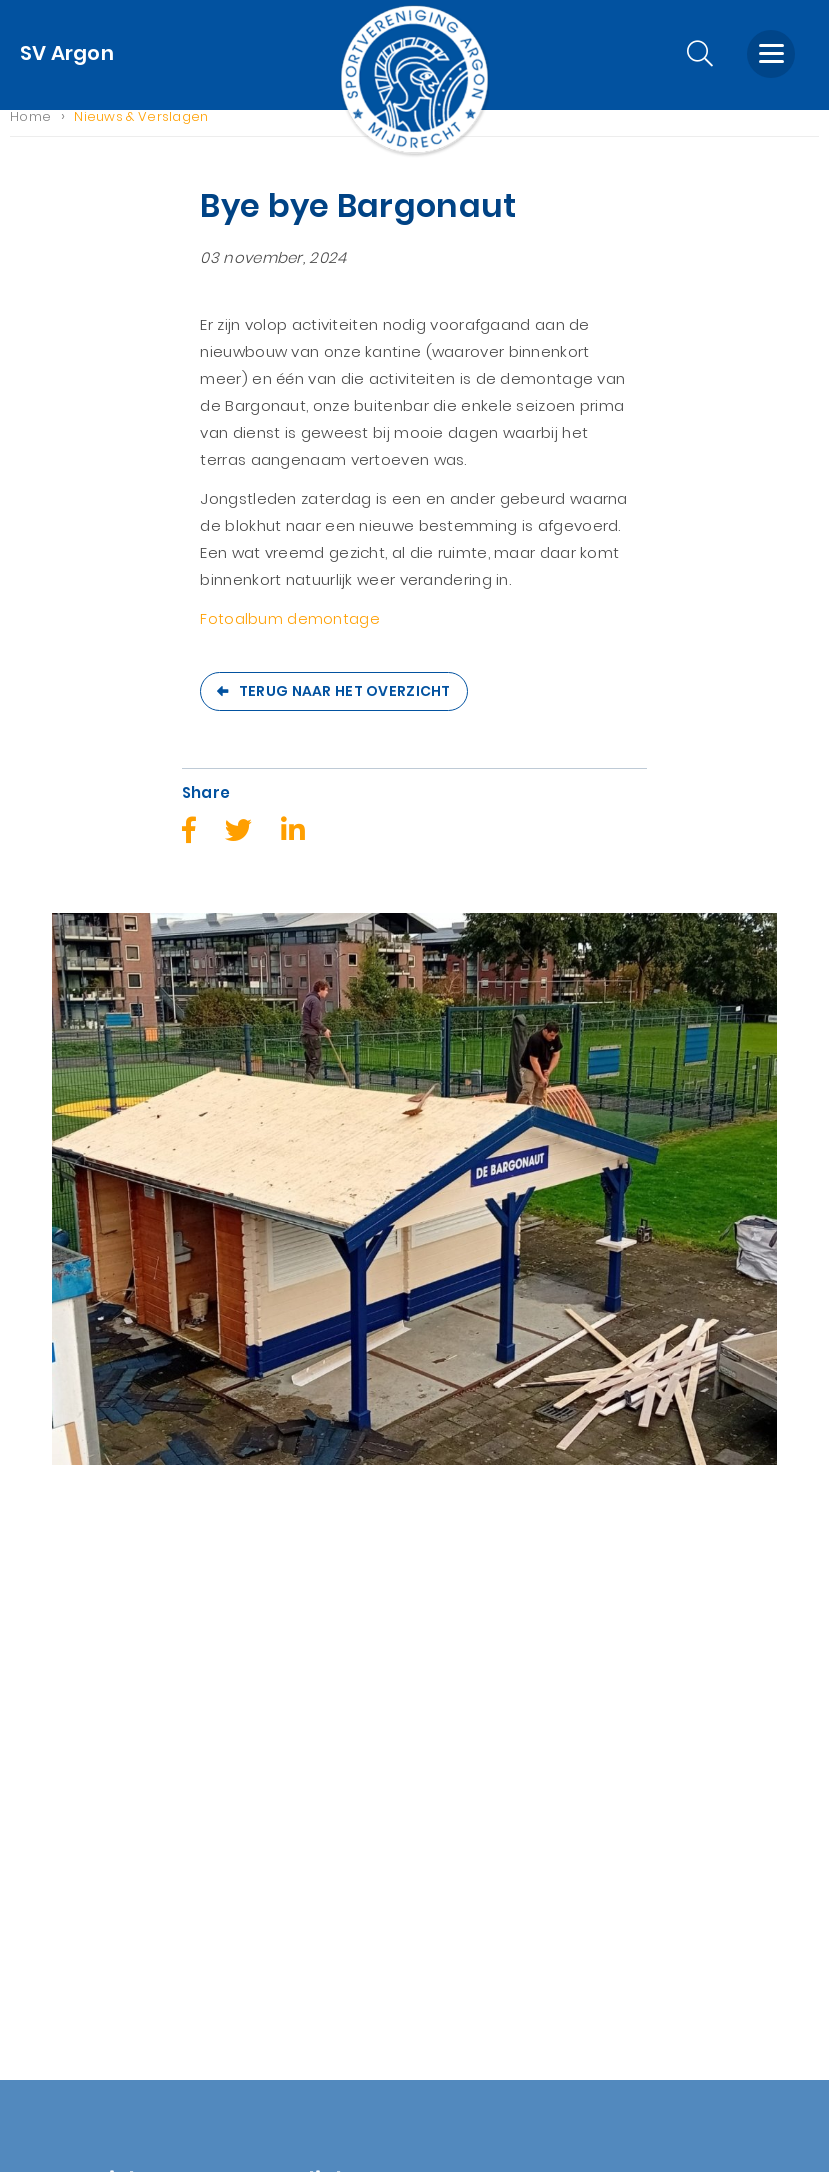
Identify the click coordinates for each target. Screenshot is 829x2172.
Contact (42, 1902)
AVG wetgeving (70, 1956)
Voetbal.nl (256, 1767)
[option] (414, 1228)
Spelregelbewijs (278, 1794)
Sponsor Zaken (67, 1740)
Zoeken (38, 1929)
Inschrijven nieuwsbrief (304, 1848)
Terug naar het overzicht (345, 706)
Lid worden (51, 1875)
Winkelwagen (61, 1821)
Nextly (508, 2130)
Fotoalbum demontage (290, 634)
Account (42, 1848)
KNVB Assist (261, 1821)
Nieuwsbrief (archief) (91, 1983)
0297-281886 (487, 1841)
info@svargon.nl (505, 1868)
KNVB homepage (281, 1740)
